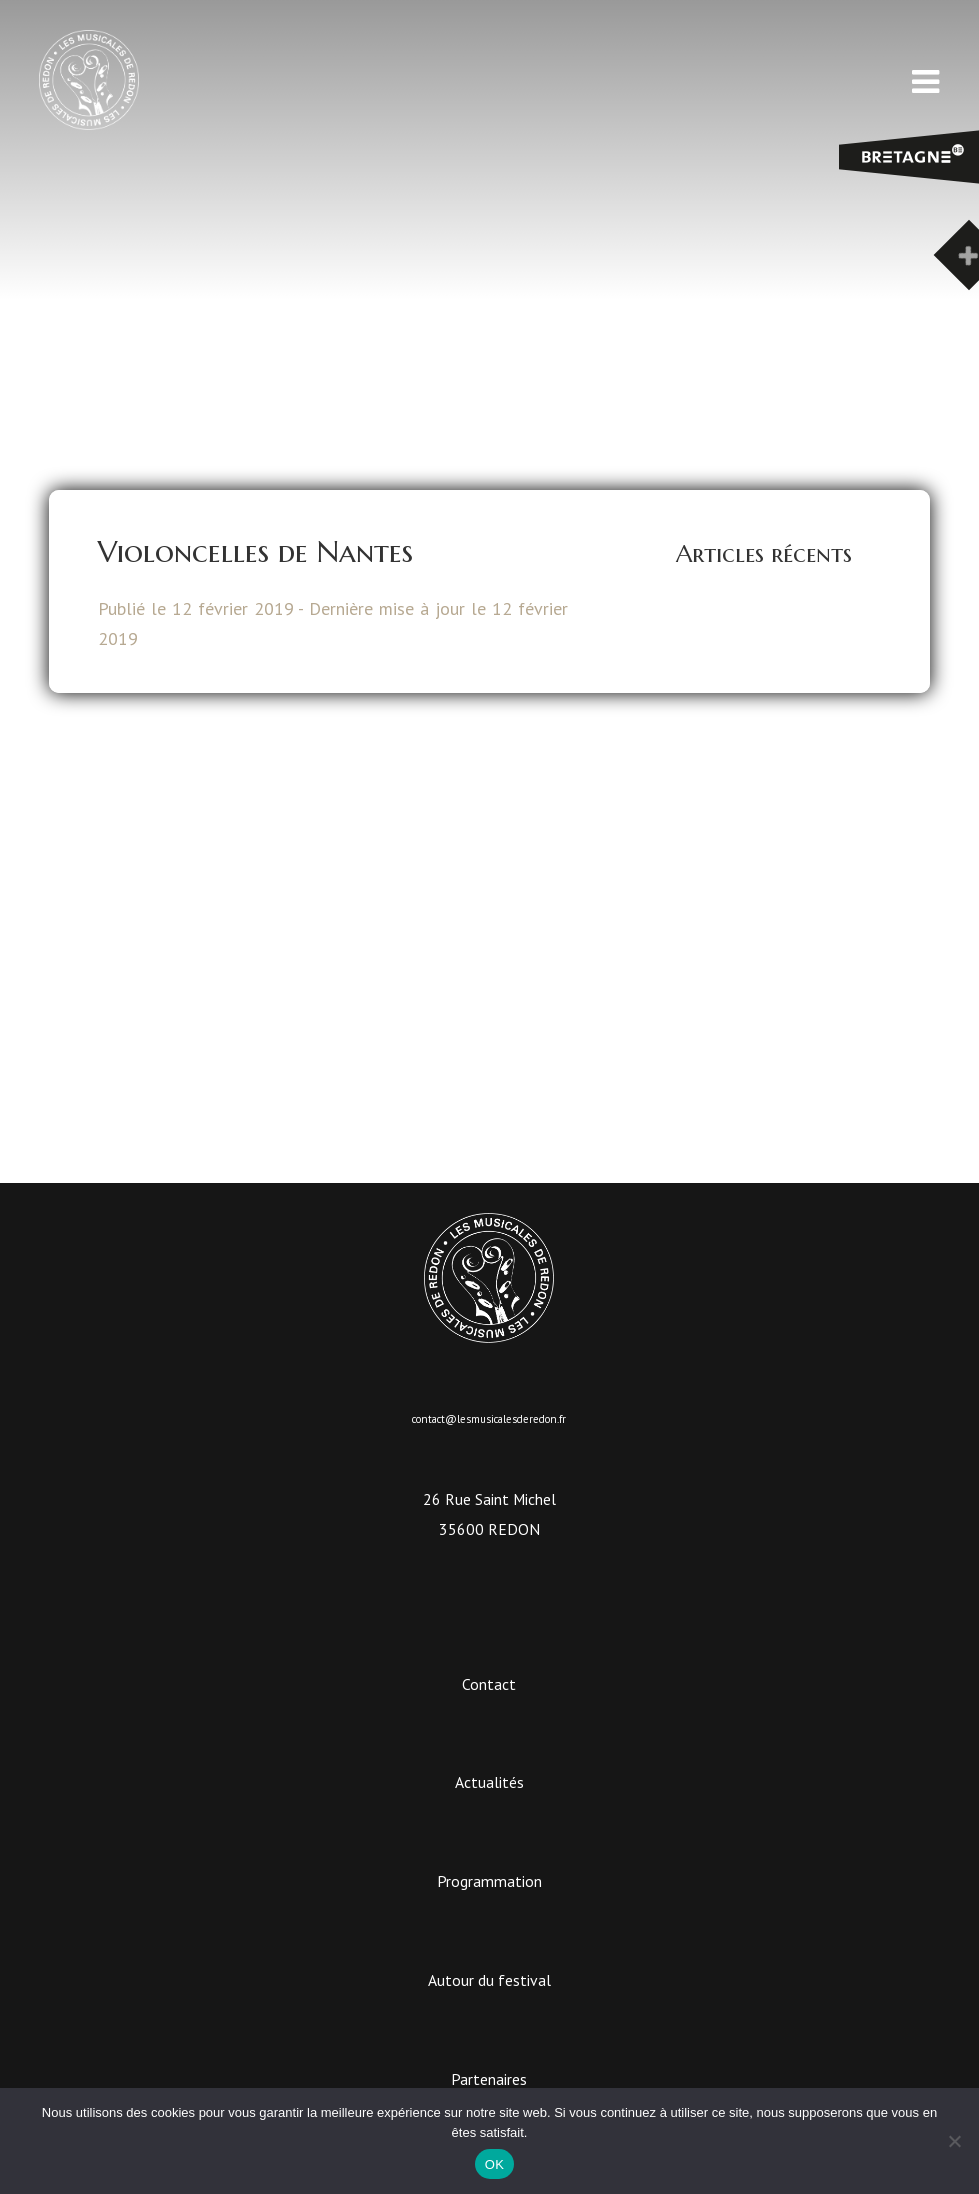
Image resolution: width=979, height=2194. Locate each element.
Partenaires (489, 2079)
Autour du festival (489, 1980)
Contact (489, 1684)
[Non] (954, 2141)
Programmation (489, 1881)
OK (494, 2164)
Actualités (489, 1782)
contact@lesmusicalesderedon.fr (489, 1419)
